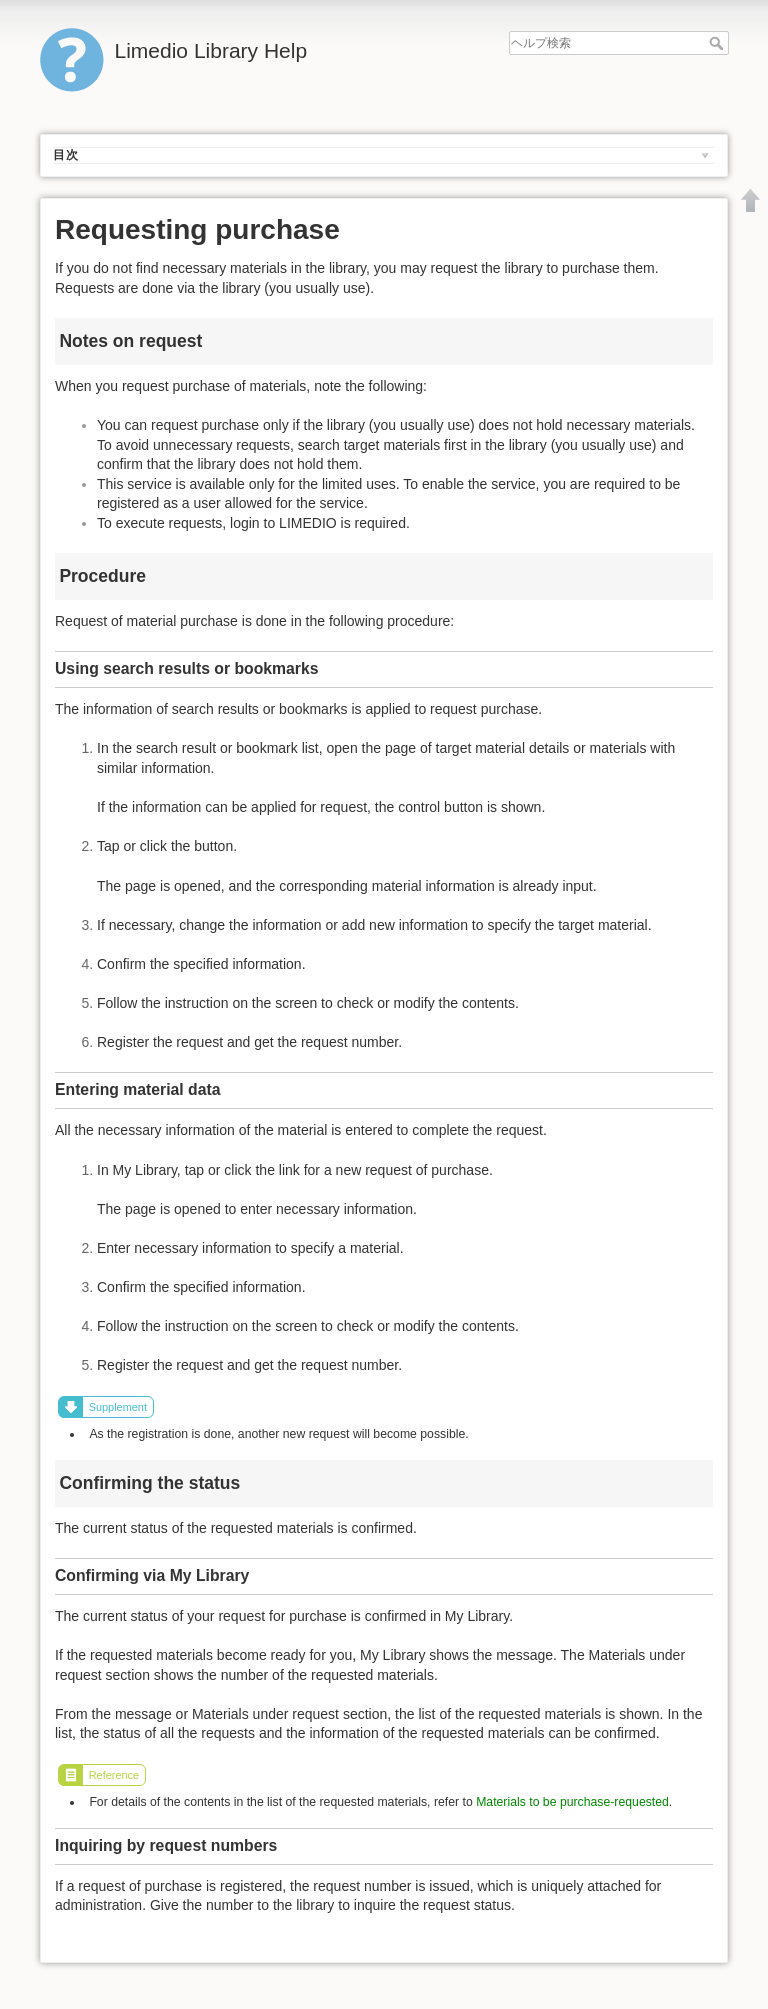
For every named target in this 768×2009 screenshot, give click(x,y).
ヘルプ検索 (718, 43)
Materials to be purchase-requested (572, 1802)
